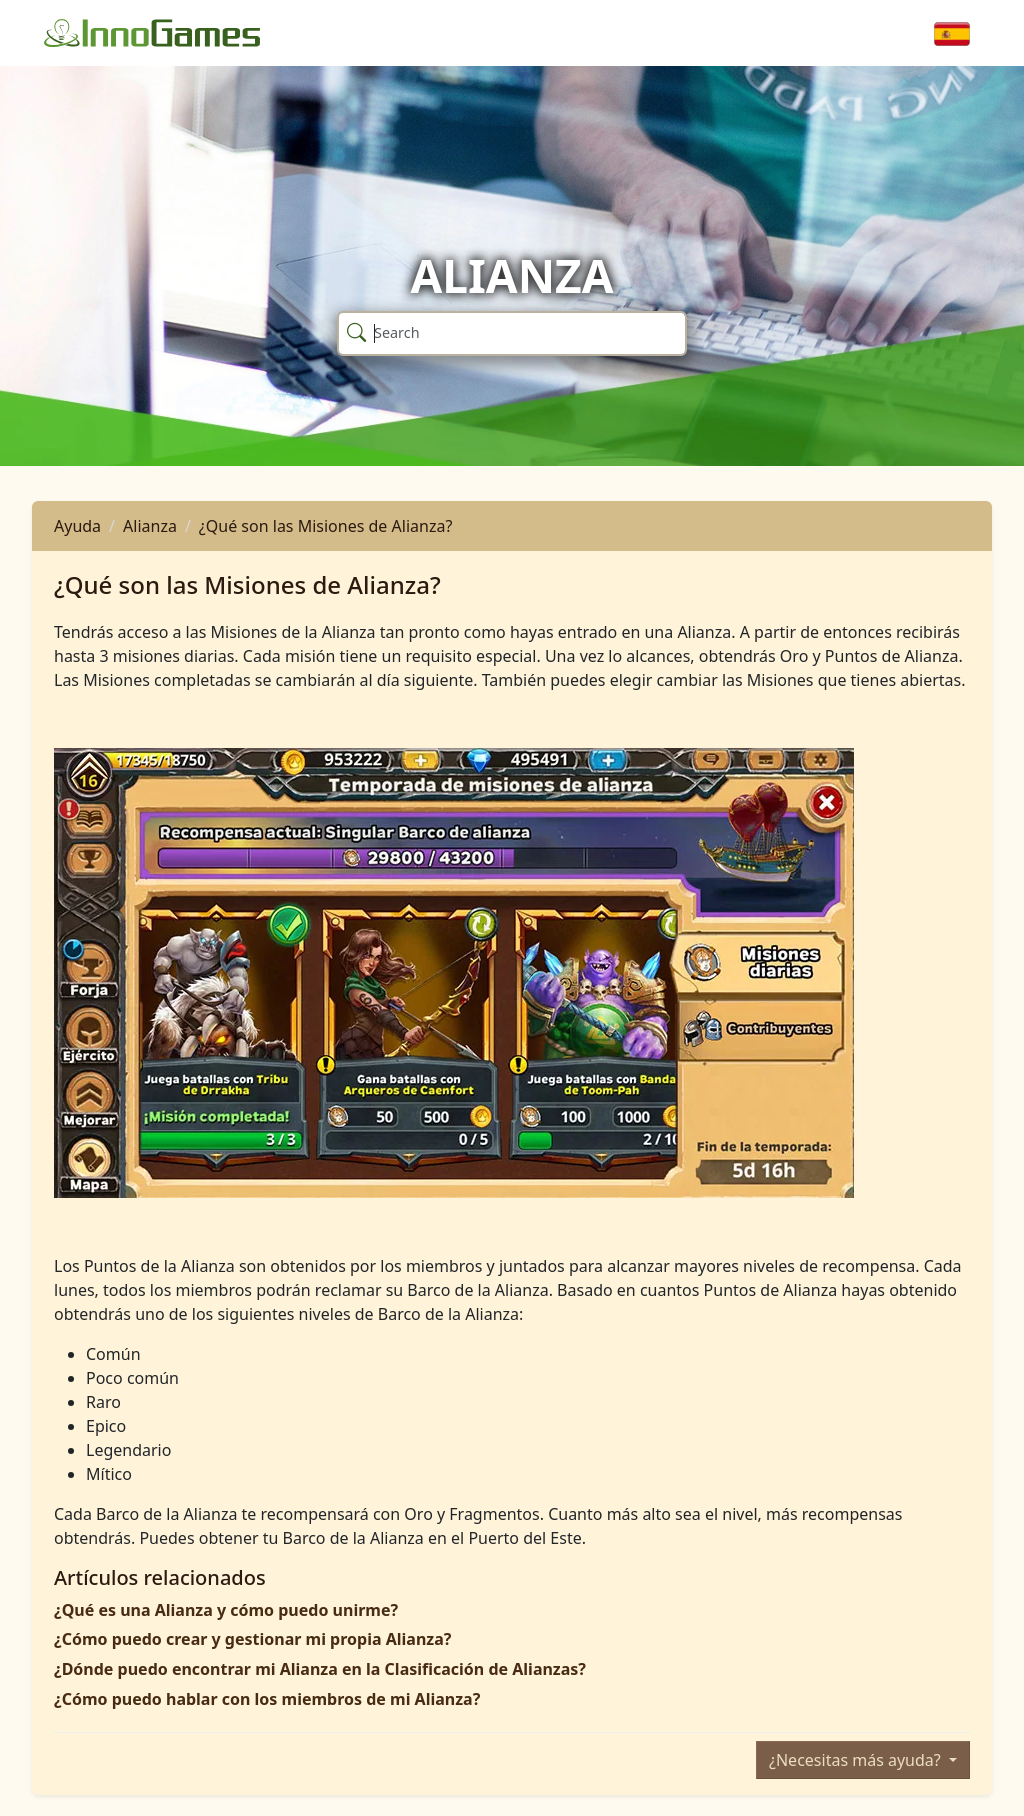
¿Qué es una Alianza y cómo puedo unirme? (226, 1610)
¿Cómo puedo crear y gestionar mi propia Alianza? (252, 1639)
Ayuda (77, 526)
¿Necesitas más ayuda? (857, 1760)
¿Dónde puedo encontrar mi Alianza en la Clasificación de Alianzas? (320, 1669)
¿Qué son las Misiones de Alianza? (326, 526)
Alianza (150, 526)
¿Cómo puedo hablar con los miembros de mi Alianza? (267, 1699)
